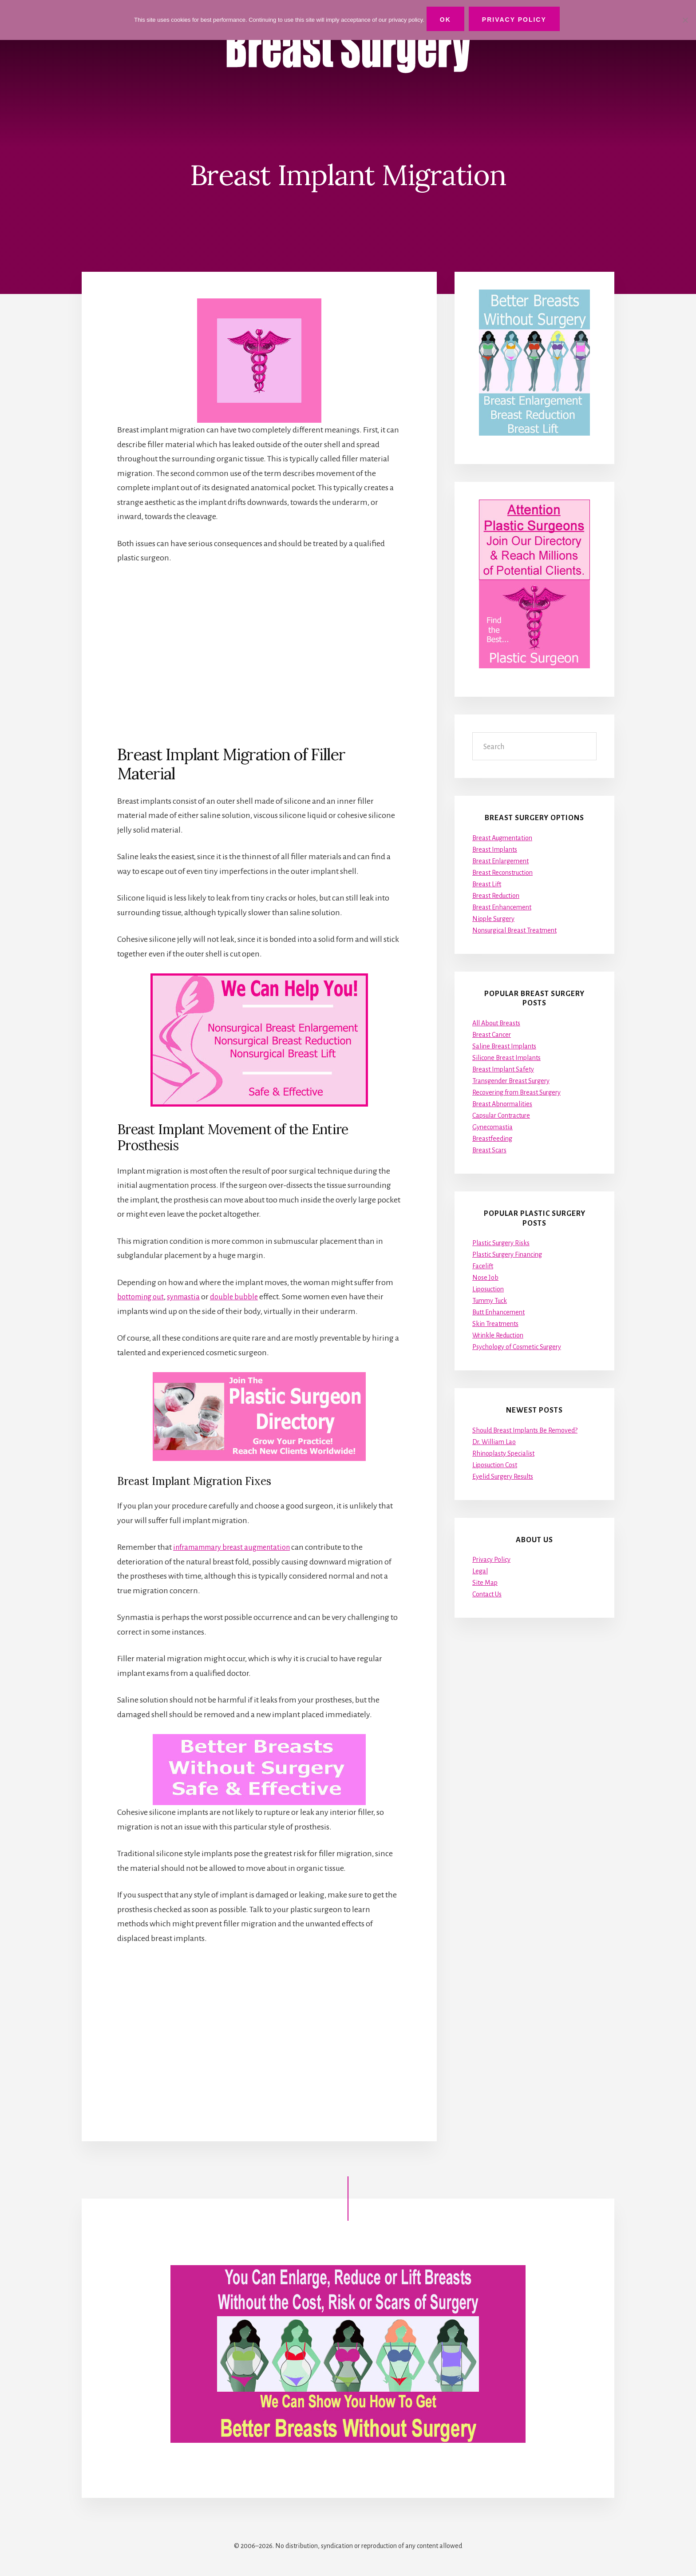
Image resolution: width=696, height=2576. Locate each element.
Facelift (482, 1266)
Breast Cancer (491, 1034)
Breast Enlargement (500, 861)
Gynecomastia (492, 1127)
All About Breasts (496, 1023)
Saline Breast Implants (504, 1046)
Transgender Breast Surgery (511, 1080)
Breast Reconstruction (502, 872)
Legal (480, 1571)
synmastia (188, 1296)
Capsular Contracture (501, 1115)
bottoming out (142, 1296)
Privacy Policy (491, 1560)
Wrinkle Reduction (497, 1335)
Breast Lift (486, 884)
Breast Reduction (495, 895)
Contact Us (487, 1594)
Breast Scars (489, 1150)
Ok (447, 19)
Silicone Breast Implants (506, 1057)
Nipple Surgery (493, 918)
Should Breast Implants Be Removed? (524, 1430)
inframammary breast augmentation (237, 1547)
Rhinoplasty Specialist (503, 1453)
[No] (684, 19)
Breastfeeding (492, 1138)
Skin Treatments (495, 1323)
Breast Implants (494, 849)
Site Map (485, 1583)
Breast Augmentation (502, 837)
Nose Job (485, 1277)
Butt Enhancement (498, 1312)
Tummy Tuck (489, 1300)
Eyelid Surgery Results (502, 1476)
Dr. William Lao (494, 1441)
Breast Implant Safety (503, 1069)
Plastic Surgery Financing (507, 1254)
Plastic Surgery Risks (501, 1242)
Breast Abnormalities (502, 1103)
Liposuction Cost (494, 1465)
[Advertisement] (259, 654)
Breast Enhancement (501, 907)
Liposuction (488, 1289)
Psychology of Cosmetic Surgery (516, 1346)
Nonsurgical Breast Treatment (514, 930)
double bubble (240, 1296)
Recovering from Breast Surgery (516, 1092)
